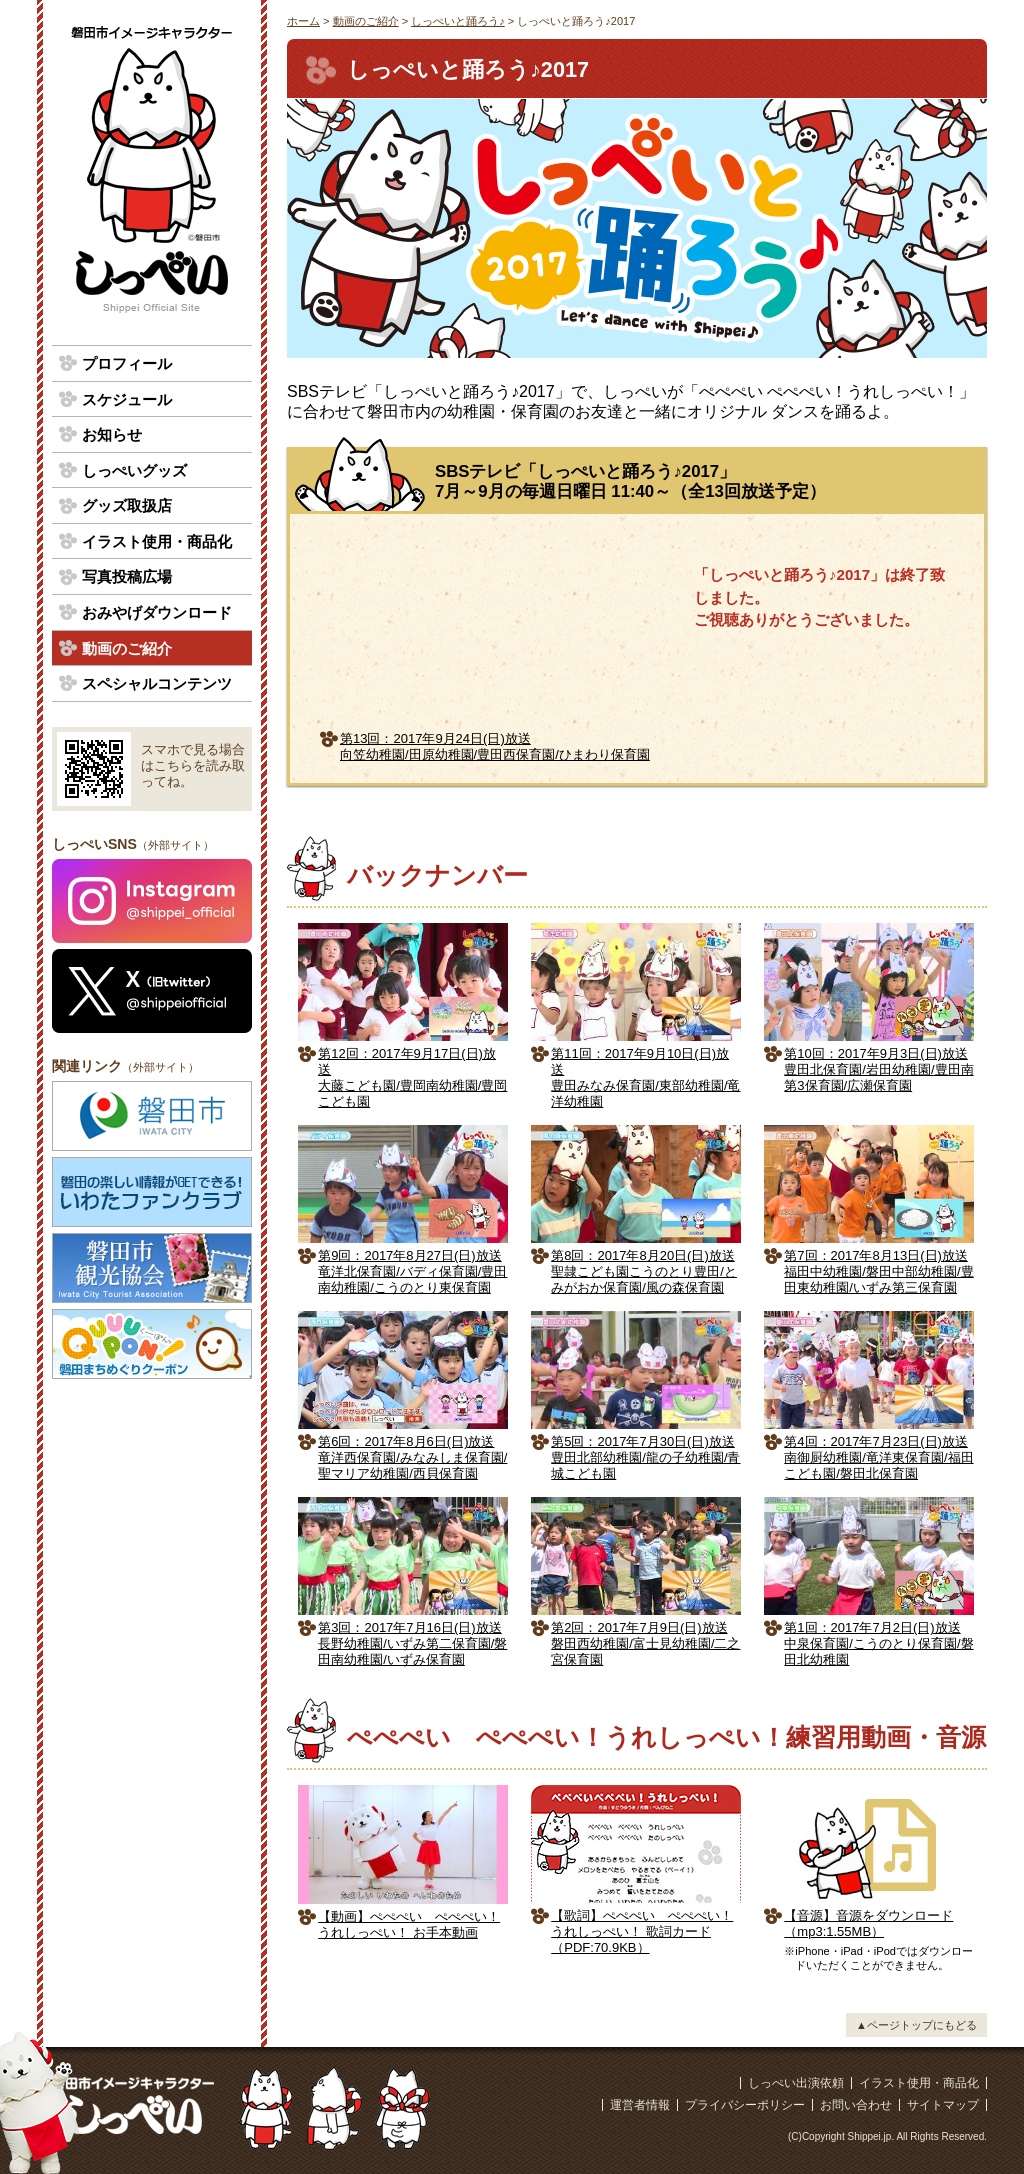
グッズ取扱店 (127, 505)
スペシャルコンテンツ (157, 683)
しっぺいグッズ (134, 470)
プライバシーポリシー (745, 2105)
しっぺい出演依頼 (796, 2083)
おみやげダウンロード (157, 612)
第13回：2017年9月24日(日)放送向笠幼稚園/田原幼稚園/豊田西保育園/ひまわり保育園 (495, 746)
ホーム (303, 21)
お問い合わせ (856, 2105)
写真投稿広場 (127, 576)
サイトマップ (943, 2105)
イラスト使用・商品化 (157, 541)
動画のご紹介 (366, 21)
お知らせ (112, 434)
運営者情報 (640, 2105)
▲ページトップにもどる (916, 2025)
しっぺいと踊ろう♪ (458, 21)
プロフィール (127, 363)
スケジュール (127, 399)
